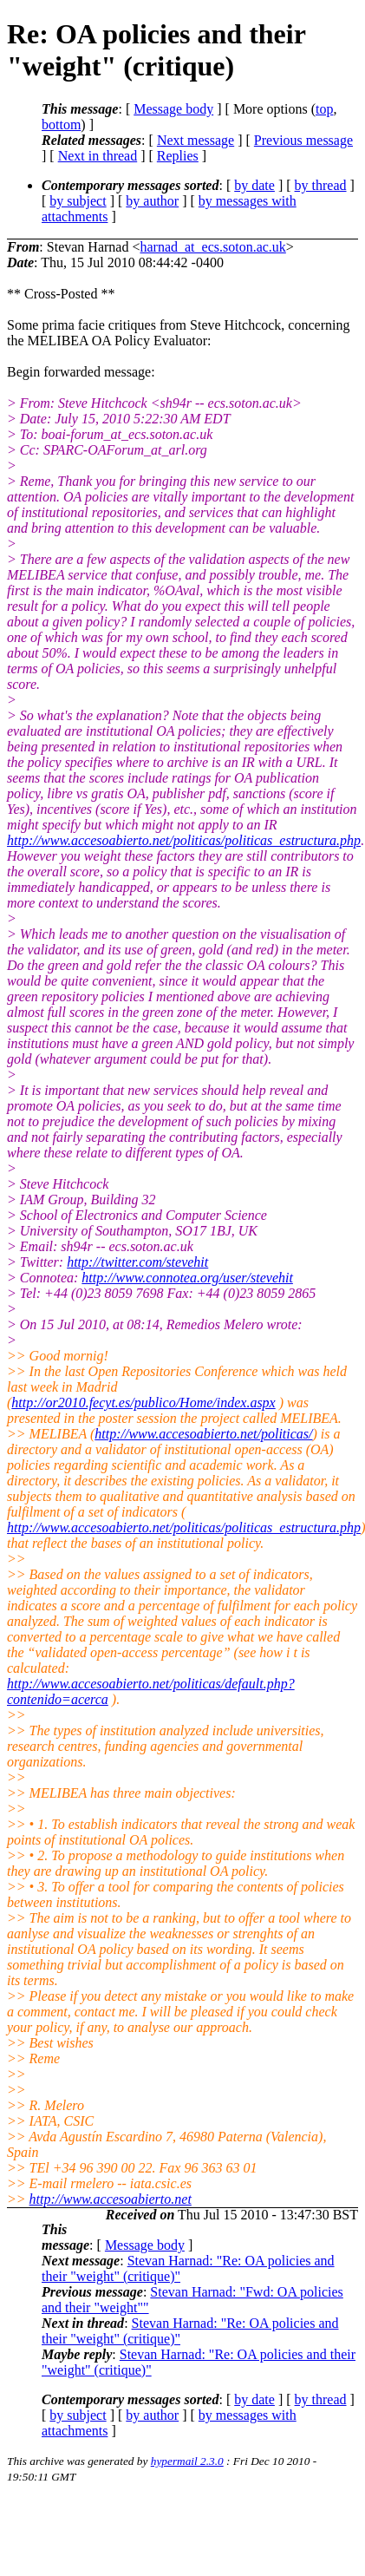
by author (152, 200)
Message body (173, 109)
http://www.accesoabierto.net (110, 2199)
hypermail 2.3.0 (187, 2461)
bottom (61, 124)
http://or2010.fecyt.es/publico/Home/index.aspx (143, 1402)
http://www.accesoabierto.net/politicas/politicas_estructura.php (184, 840)
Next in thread (98, 155)
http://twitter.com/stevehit (137, 1262)
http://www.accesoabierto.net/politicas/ (203, 1433)
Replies (178, 155)
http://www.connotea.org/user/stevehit (187, 1277)
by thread (321, 185)
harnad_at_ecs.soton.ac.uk (212, 246)
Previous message (303, 140)
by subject (77, 200)
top (324, 109)
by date (254, 185)
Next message (195, 140)
